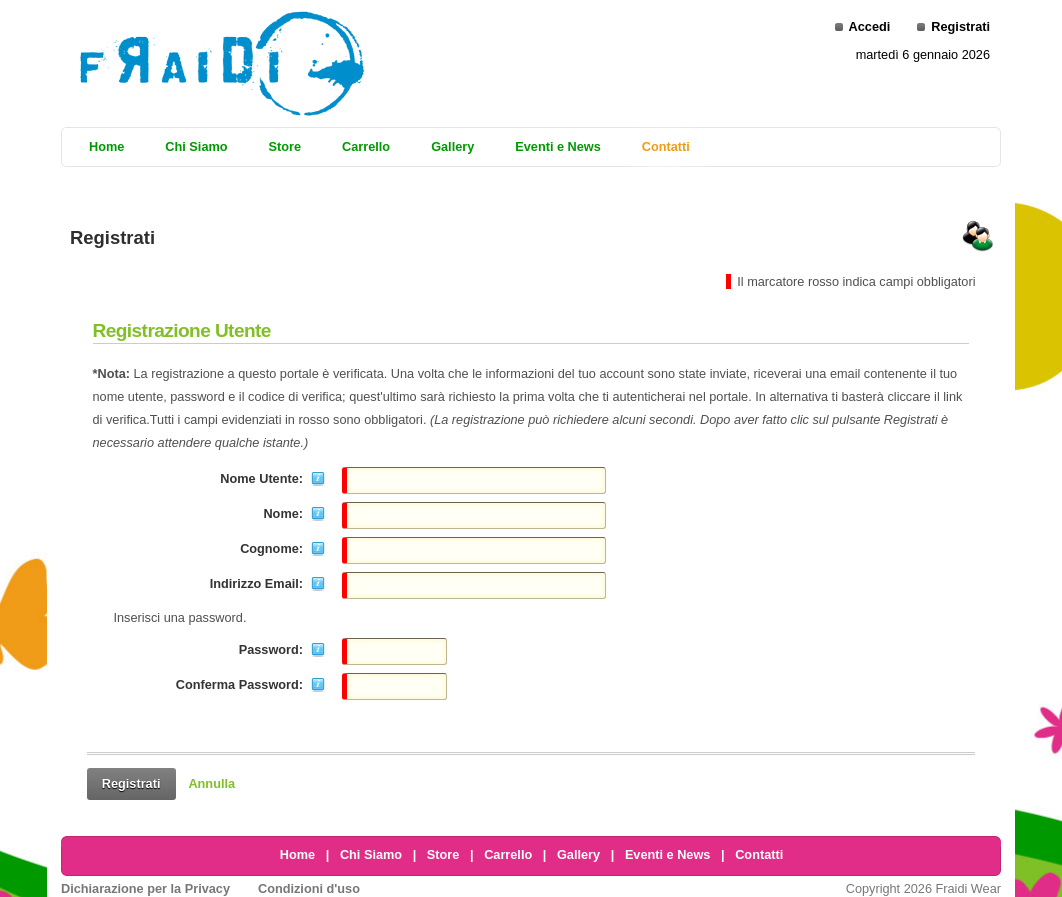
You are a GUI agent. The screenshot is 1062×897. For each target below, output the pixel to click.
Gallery (578, 854)
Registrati (960, 26)
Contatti (759, 854)
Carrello (508, 854)
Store (443, 854)
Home (297, 854)
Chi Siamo (371, 854)
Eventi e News (668, 854)
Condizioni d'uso (309, 888)
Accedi (870, 26)
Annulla (211, 783)
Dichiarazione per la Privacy (145, 888)
